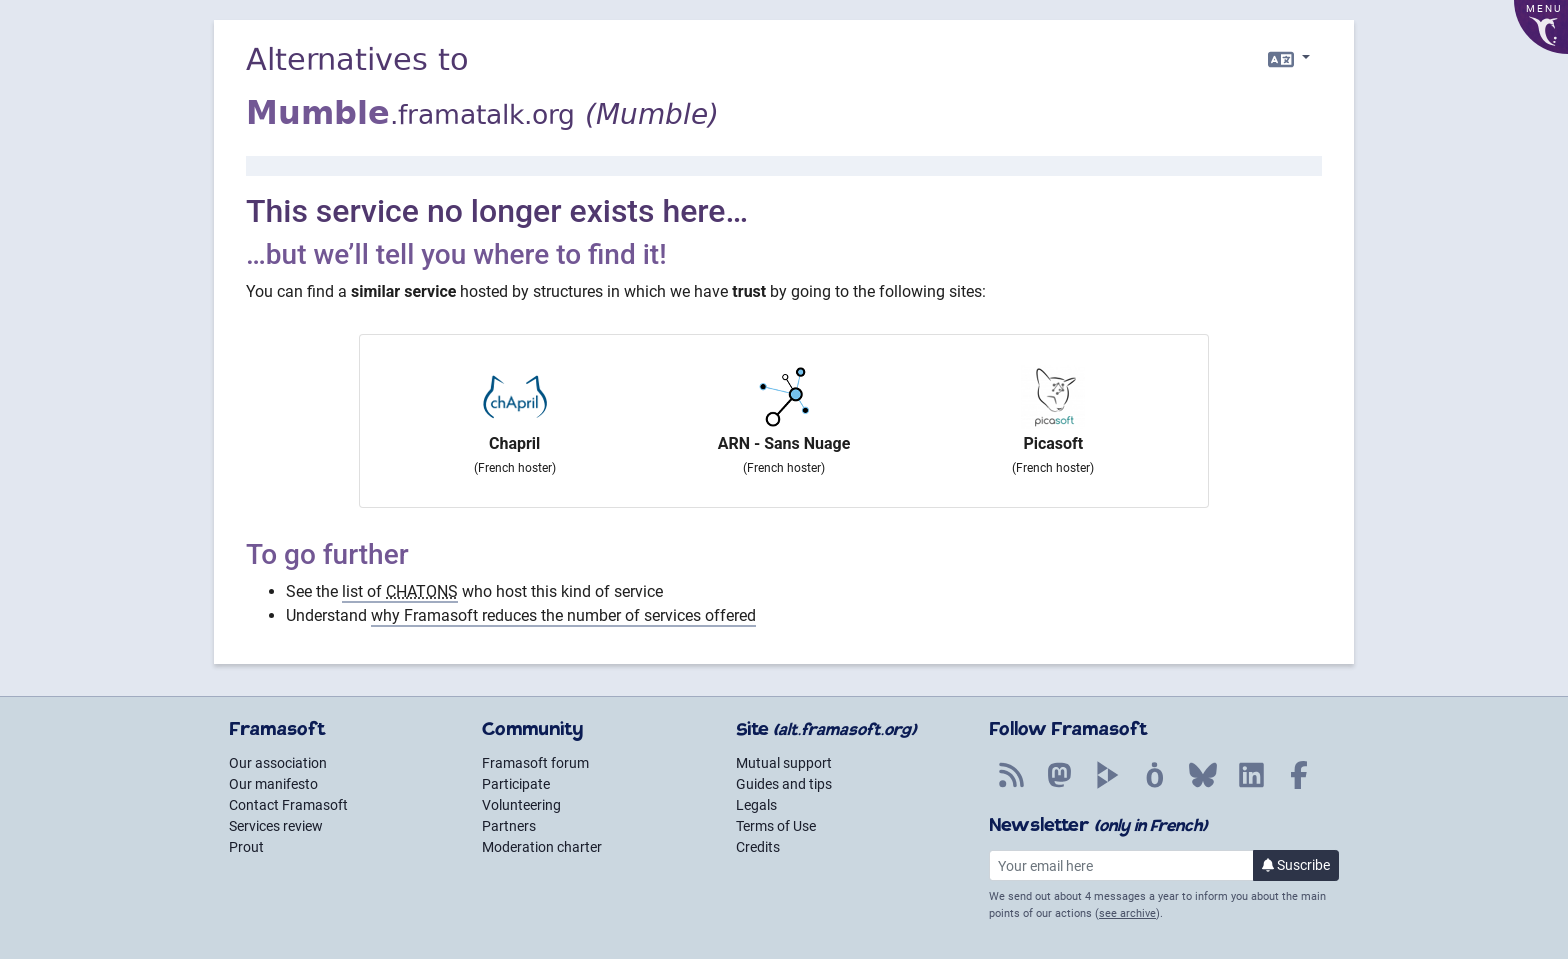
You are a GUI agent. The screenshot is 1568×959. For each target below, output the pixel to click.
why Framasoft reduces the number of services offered (563, 615)
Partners (509, 826)
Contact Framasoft (288, 805)
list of (400, 591)
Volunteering (521, 805)
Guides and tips (784, 784)
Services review (276, 826)
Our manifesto (273, 784)
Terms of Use (776, 826)
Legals (756, 805)
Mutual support (784, 763)
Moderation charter (542, 847)
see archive (1127, 913)
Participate (516, 784)
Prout (246, 847)
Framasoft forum (535, 763)
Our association (278, 763)
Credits (758, 847)
